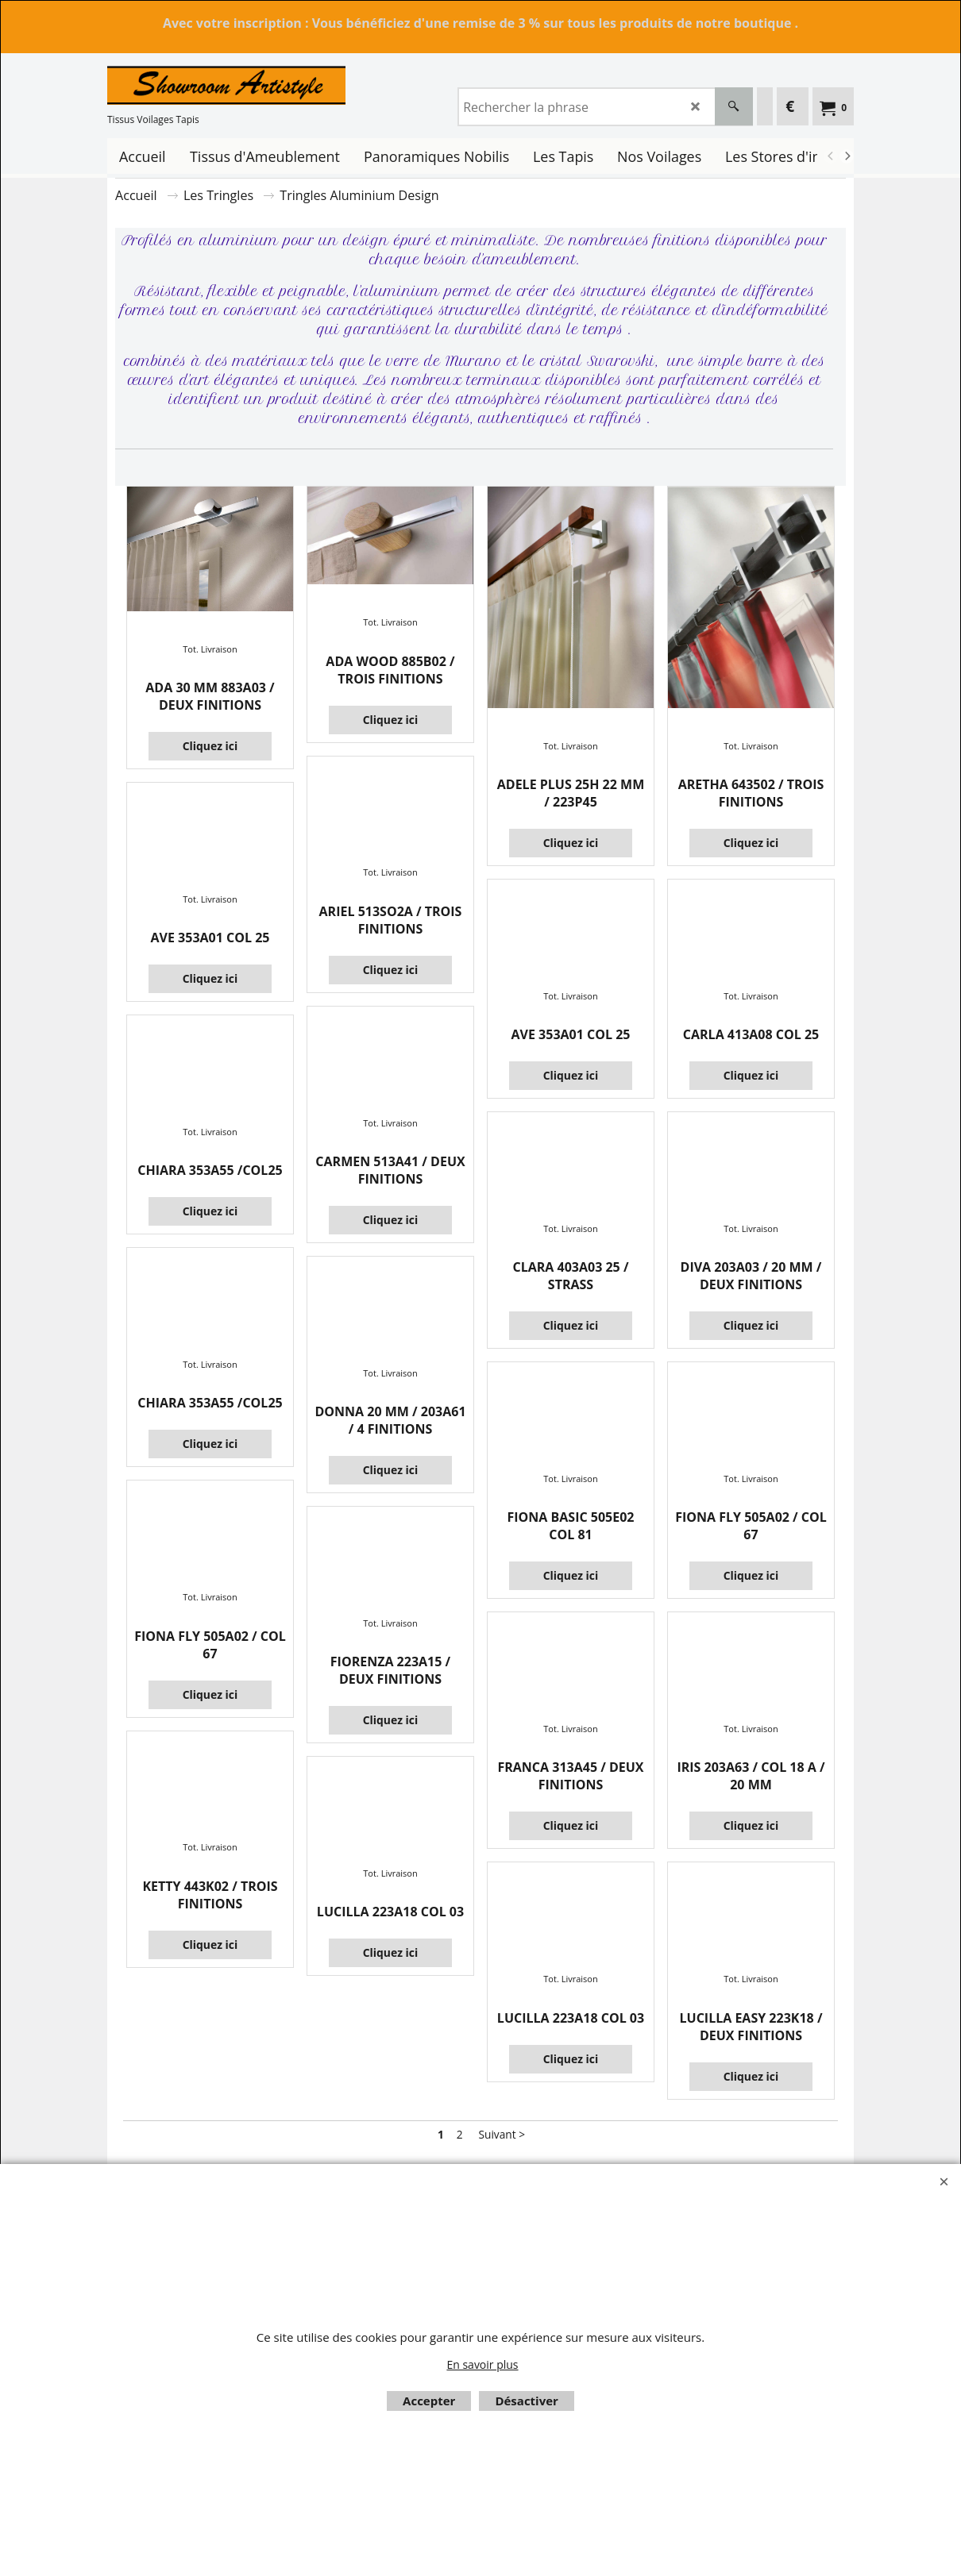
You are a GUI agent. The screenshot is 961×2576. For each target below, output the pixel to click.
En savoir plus (482, 2364)
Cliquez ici (210, 745)
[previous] (831, 156)
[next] (846, 156)
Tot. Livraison (210, 649)
